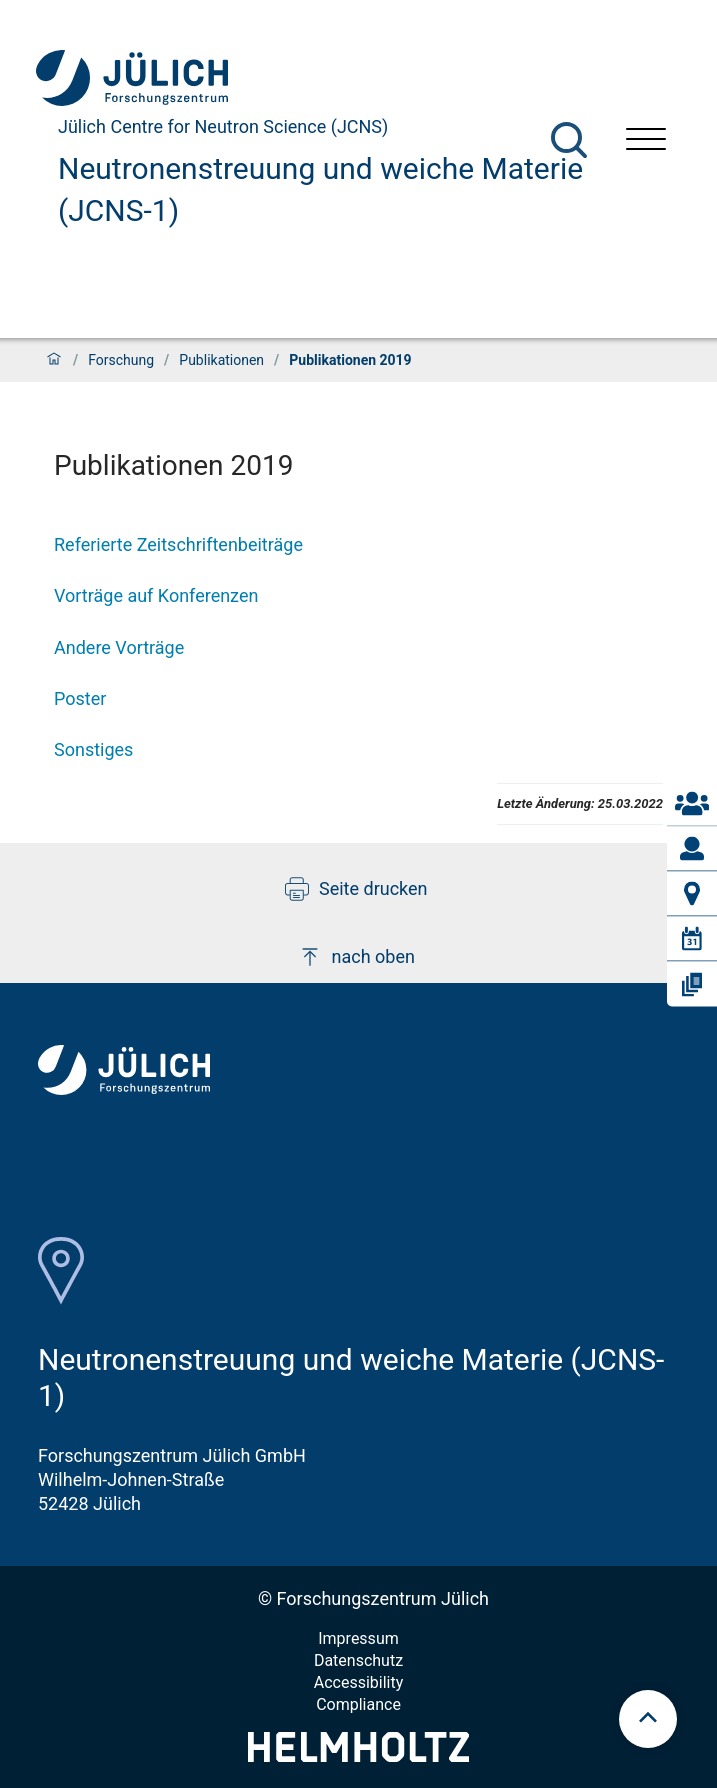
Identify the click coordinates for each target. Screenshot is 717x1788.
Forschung (121, 360)
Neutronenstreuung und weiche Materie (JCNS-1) (320, 189)
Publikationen (221, 360)
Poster (80, 698)
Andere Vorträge (119, 647)
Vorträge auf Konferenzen (156, 595)
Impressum (358, 1638)
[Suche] (569, 140)
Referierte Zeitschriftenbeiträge (178, 544)
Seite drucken (356, 889)
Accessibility (359, 1682)
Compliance (358, 1704)
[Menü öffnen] (646, 141)
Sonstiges (93, 749)
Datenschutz (358, 1660)
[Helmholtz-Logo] (358, 1755)
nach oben (356, 957)
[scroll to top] (648, 1719)
